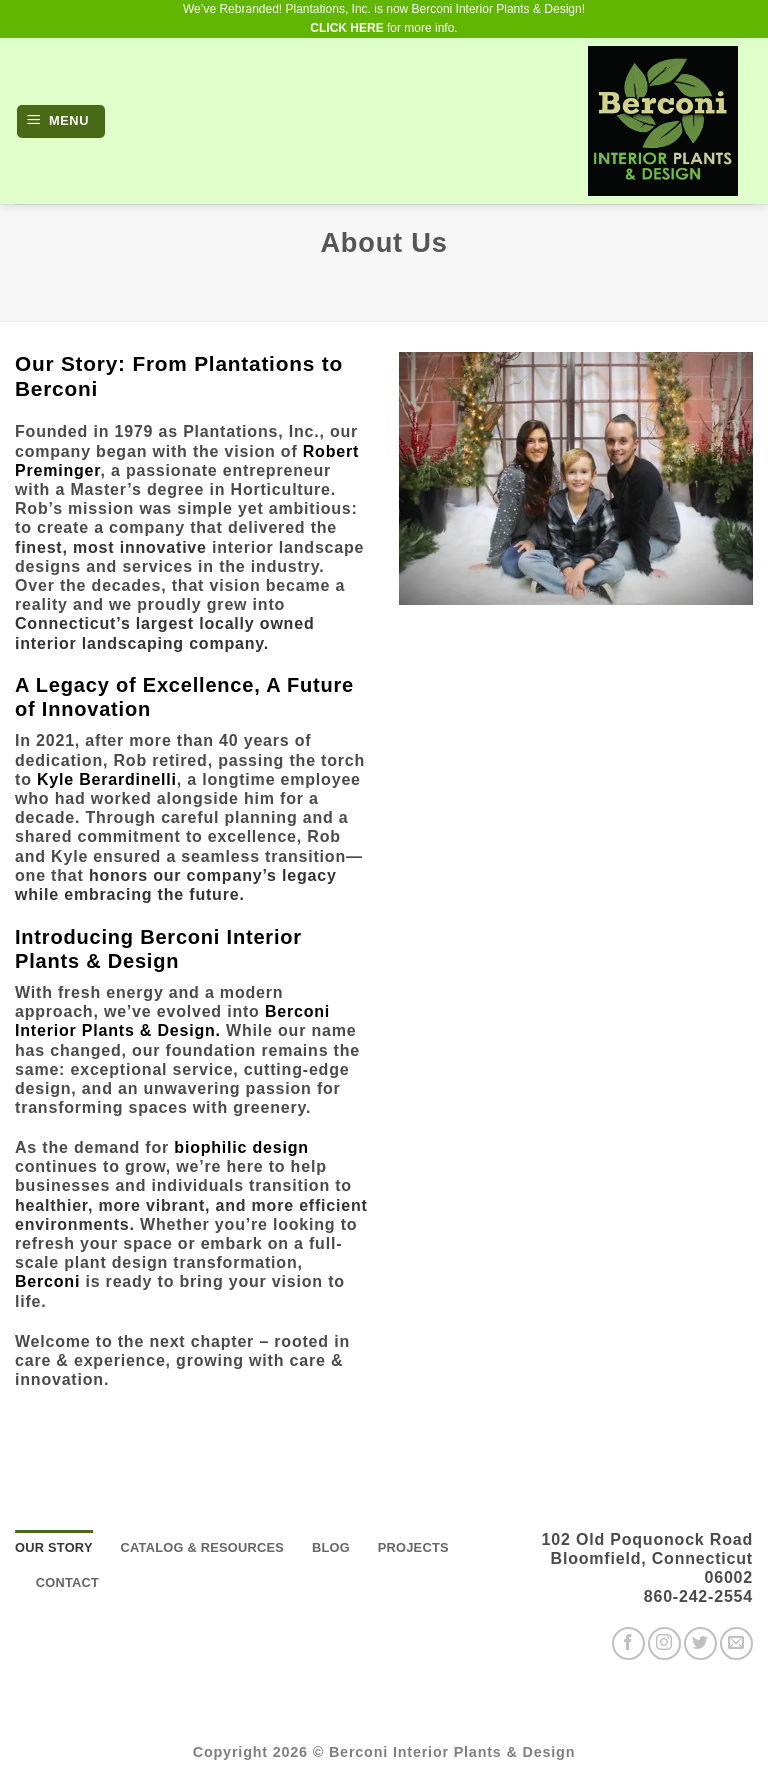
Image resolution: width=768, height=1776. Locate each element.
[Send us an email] (736, 1643)
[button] (61, 121)
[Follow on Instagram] (664, 1643)
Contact (67, 1582)
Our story (54, 1547)
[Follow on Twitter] (700, 1643)
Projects (413, 1547)
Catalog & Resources (202, 1547)
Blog (331, 1547)
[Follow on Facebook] (628, 1643)
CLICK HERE (346, 28)
